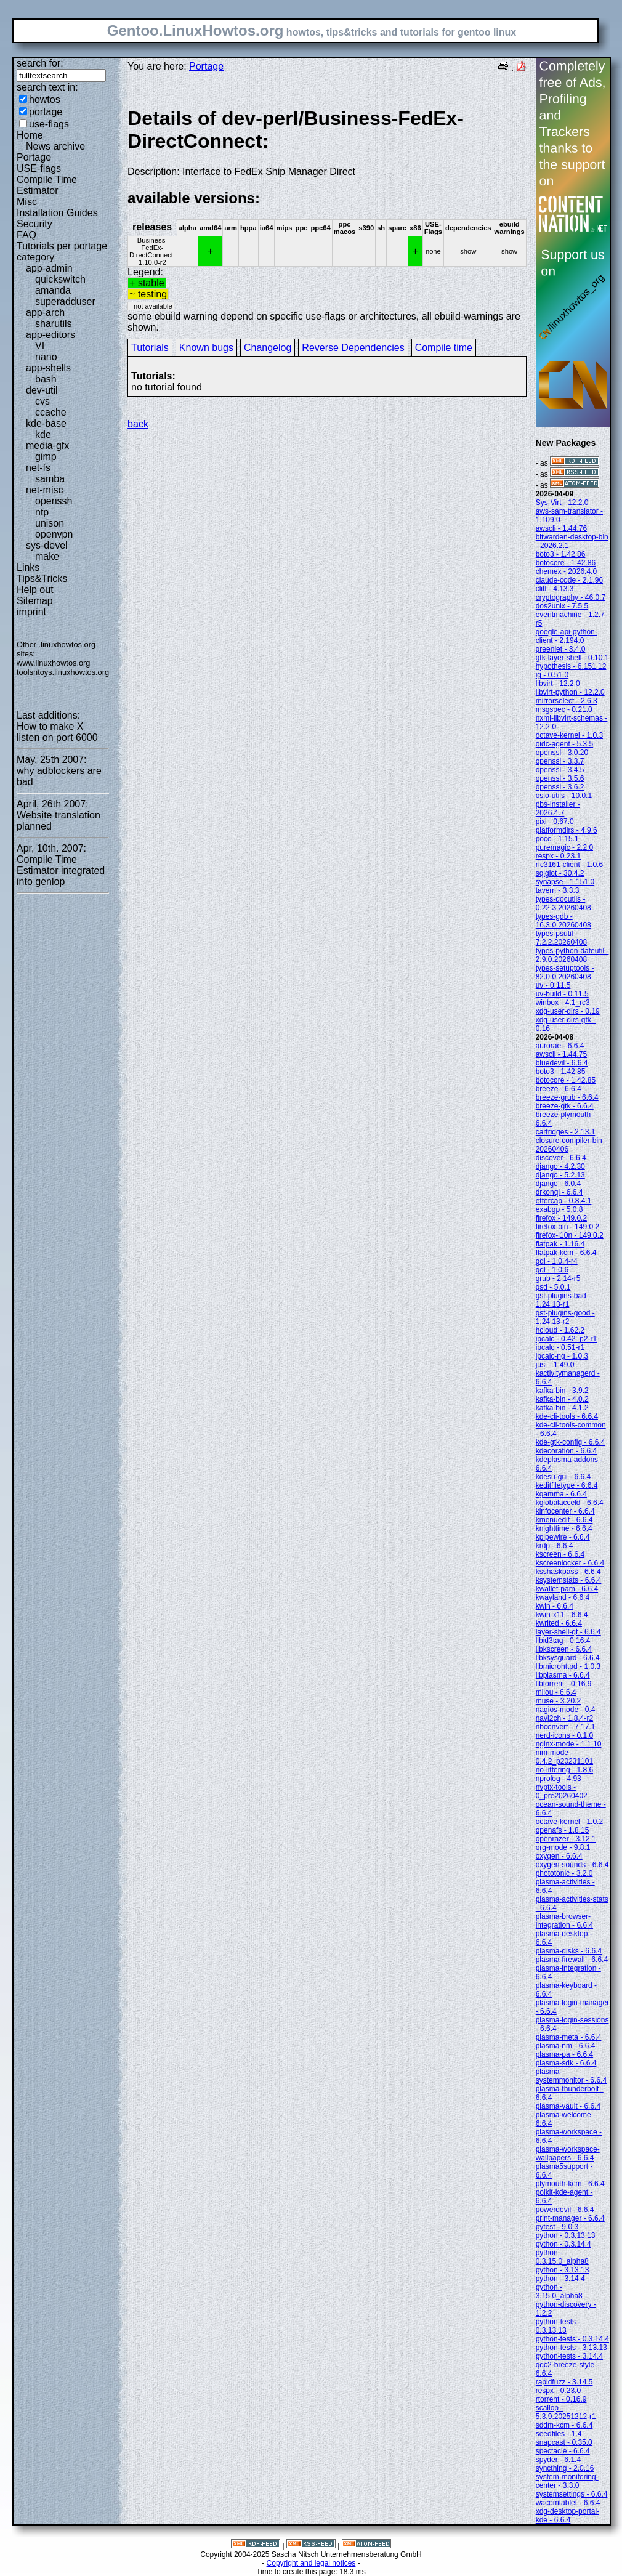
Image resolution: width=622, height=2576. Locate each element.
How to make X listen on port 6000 (57, 732)
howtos (44, 99)
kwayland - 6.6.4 (562, 1597)
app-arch (45, 312)
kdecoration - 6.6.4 (566, 1451)
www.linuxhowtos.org (54, 663)
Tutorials (150, 347)
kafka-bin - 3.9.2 (562, 1390)
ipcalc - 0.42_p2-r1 (566, 1338)
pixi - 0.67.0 (555, 821)
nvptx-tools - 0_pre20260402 (562, 1791)
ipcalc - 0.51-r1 (560, 1347)
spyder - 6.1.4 (558, 2459)
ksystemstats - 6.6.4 (569, 1580)
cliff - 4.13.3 (555, 588)
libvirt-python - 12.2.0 (570, 692)
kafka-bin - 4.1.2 (562, 1407)
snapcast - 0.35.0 (564, 2442)
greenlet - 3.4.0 (561, 649)
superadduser (65, 301)
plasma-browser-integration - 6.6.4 (564, 1920)
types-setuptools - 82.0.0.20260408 (565, 972)
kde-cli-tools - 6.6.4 (567, 1416)
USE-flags (39, 168)
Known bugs (206, 347)
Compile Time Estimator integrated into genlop (61, 870)
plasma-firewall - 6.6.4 (572, 1959)
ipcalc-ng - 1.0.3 (562, 1356)
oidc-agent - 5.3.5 (564, 744)
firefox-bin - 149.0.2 (567, 1226)
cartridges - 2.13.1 (566, 1132)
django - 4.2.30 (560, 1166)
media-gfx (47, 445)
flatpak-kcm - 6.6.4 (566, 1252)
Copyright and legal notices (311, 2563)
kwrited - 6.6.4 (559, 1623)
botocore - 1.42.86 (566, 563)
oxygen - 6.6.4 (559, 1856)
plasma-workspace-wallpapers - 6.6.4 (568, 2153)
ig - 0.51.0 (552, 675)
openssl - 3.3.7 (560, 761)
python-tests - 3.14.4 (569, 2356)
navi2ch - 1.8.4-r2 (564, 1718)
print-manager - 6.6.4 (570, 2218)
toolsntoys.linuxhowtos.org (63, 672)
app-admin (49, 268)
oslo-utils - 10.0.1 (564, 795)
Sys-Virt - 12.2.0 (562, 502)
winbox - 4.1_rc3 (563, 1002)
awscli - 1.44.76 (561, 528)
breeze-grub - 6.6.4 (567, 1097)
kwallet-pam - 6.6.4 (567, 1589)
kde (43, 434)
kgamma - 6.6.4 (561, 1494)
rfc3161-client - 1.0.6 (569, 864)
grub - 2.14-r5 (558, 1278)
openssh (54, 501)
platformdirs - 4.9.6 (566, 830)
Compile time (443, 347)
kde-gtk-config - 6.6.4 (570, 1442)
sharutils (53, 323)
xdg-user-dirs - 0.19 (568, 1011)
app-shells (48, 368)
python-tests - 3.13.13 (571, 2347)
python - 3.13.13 (562, 2270)
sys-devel (47, 545)
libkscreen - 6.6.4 (564, 1649)
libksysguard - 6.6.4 (568, 1657)
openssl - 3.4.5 (560, 769)
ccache (51, 412)
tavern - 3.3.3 (558, 890)
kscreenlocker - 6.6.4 (570, 1563)
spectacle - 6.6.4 (563, 2451)
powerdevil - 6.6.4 (565, 2209)
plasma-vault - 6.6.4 (568, 2106)
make (47, 556)
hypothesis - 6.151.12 (571, 666)
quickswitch (60, 279)
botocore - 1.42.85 (566, 1080)
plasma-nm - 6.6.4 (566, 2045)
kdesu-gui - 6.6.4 (563, 1476)
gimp (46, 456)
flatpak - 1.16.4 (560, 1244)
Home (30, 135)
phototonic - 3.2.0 (564, 1873)
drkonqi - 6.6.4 (559, 1192)
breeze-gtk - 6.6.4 (565, 1106)
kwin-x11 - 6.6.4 (562, 1614)
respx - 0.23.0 (558, 2390)
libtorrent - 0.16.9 (564, 1683)
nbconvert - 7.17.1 (566, 1726)
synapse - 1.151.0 (565, 882)
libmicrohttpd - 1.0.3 (568, 1666)
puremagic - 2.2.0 (564, 847)
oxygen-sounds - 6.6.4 (572, 1864)
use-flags (49, 124)
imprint (31, 612)
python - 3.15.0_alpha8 (559, 2291)
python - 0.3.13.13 (566, 2235)
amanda (53, 290)
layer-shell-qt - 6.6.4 (568, 1632)
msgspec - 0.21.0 (564, 709)
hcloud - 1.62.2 (560, 1330)
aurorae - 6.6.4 (560, 1045)
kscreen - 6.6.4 (560, 1554)
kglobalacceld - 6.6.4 (570, 1502)
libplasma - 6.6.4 (563, 1675)
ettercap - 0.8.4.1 (564, 1201)
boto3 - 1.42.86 (561, 554)
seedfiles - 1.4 (559, 2433)
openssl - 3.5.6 (560, 778)
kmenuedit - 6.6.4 (564, 1520)
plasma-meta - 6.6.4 (569, 2037)
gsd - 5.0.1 (553, 1287)
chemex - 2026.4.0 (566, 571)
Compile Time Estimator (47, 185)
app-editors (50, 334)
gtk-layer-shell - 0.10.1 (572, 657)
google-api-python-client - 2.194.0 (566, 636)
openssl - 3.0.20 (562, 752)
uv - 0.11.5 (553, 985)
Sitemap (35, 601)
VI (39, 346)
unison (49, 523)
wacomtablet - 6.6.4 (568, 2502)
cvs (42, 401)
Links (28, 567)
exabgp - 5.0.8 (559, 1209)
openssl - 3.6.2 (560, 787)
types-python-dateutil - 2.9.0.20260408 (572, 955)
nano (46, 357)
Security (34, 224)
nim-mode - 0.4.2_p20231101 (564, 1757)
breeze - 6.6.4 (558, 1088)
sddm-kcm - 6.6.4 (564, 2425)
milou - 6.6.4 (556, 1692)
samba (50, 479)
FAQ (26, 235)
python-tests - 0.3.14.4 (572, 2339)
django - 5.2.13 (560, 1175)
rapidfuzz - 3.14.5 (564, 2382)
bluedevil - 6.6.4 (562, 1063)
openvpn (54, 534)
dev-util (42, 390)
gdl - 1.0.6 (552, 1270)
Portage (34, 157)
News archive (55, 146)
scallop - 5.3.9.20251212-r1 (566, 2412)
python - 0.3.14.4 (563, 2244)
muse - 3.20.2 (558, 1701)
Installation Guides (57, 213)
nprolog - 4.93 (558, 1778)
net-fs (38, 467)
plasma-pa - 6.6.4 (564, 2054)
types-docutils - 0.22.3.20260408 (563, 903)
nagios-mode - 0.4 (566, 1709)
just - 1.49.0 (555, 1364)
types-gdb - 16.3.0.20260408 (563, 920)
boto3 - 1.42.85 (561, 1071)
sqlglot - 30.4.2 (560, 873)
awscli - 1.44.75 (561, 1054)
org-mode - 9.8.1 (563, 1847)
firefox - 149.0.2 (561, 1218)
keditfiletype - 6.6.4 (567, 1485)
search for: (40, 63)
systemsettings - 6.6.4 (572, 2494)
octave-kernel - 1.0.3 (569, 735)
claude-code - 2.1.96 (569, 580)
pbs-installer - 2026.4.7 (558, 808)
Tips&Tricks (42, 578)
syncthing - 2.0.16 (565, 2468)
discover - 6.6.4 (561, 1157)
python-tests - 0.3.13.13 (558, 2326)
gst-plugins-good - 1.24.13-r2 (565, 1317)
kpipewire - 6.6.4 (563, 1537)
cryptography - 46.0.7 (570, 597)
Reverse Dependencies (353, 347)
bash (46, 379)
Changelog (267, 347)
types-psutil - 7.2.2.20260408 (561, 938)
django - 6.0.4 (558, 1183)
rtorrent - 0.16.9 (561, 2399)
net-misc (44, 490)
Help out (35, 589)
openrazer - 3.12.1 (566, 1839)
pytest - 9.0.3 (557, 2227)
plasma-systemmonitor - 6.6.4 (571, 2076)
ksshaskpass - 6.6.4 (568, 1571)
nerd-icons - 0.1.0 (564, 1735)
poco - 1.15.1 (557, 838)
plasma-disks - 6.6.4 (569, 1951)
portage (45, 112)
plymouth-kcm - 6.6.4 (570, 2183)
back (137, 424)
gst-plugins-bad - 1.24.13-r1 (563, 1300)
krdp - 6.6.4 (554, 1545)
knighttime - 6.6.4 (564, 1528)
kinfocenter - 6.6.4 (565, 1511)
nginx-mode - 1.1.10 (569, 1744)
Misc (27, 201)
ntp (42, 512)
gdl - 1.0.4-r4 (557, 1261)
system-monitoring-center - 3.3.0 (567, 2481)
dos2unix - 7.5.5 (562, 606)
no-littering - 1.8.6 (564, 1770)
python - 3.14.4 (560, 2278)
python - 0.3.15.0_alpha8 (562, 2257)
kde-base (46, 423)
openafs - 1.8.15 (562, 1830)
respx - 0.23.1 (558, 856)
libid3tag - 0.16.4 (563, 1640)
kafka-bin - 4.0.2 (562, 1399)
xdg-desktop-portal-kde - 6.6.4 (567, 2515)
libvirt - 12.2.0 (558, 683)
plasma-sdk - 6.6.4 (566, 2063)
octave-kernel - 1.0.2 (569, 1821)
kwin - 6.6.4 (554, 1606)
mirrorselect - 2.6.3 (566, 700)
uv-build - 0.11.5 (562, 994)
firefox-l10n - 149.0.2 (570, 1235)
